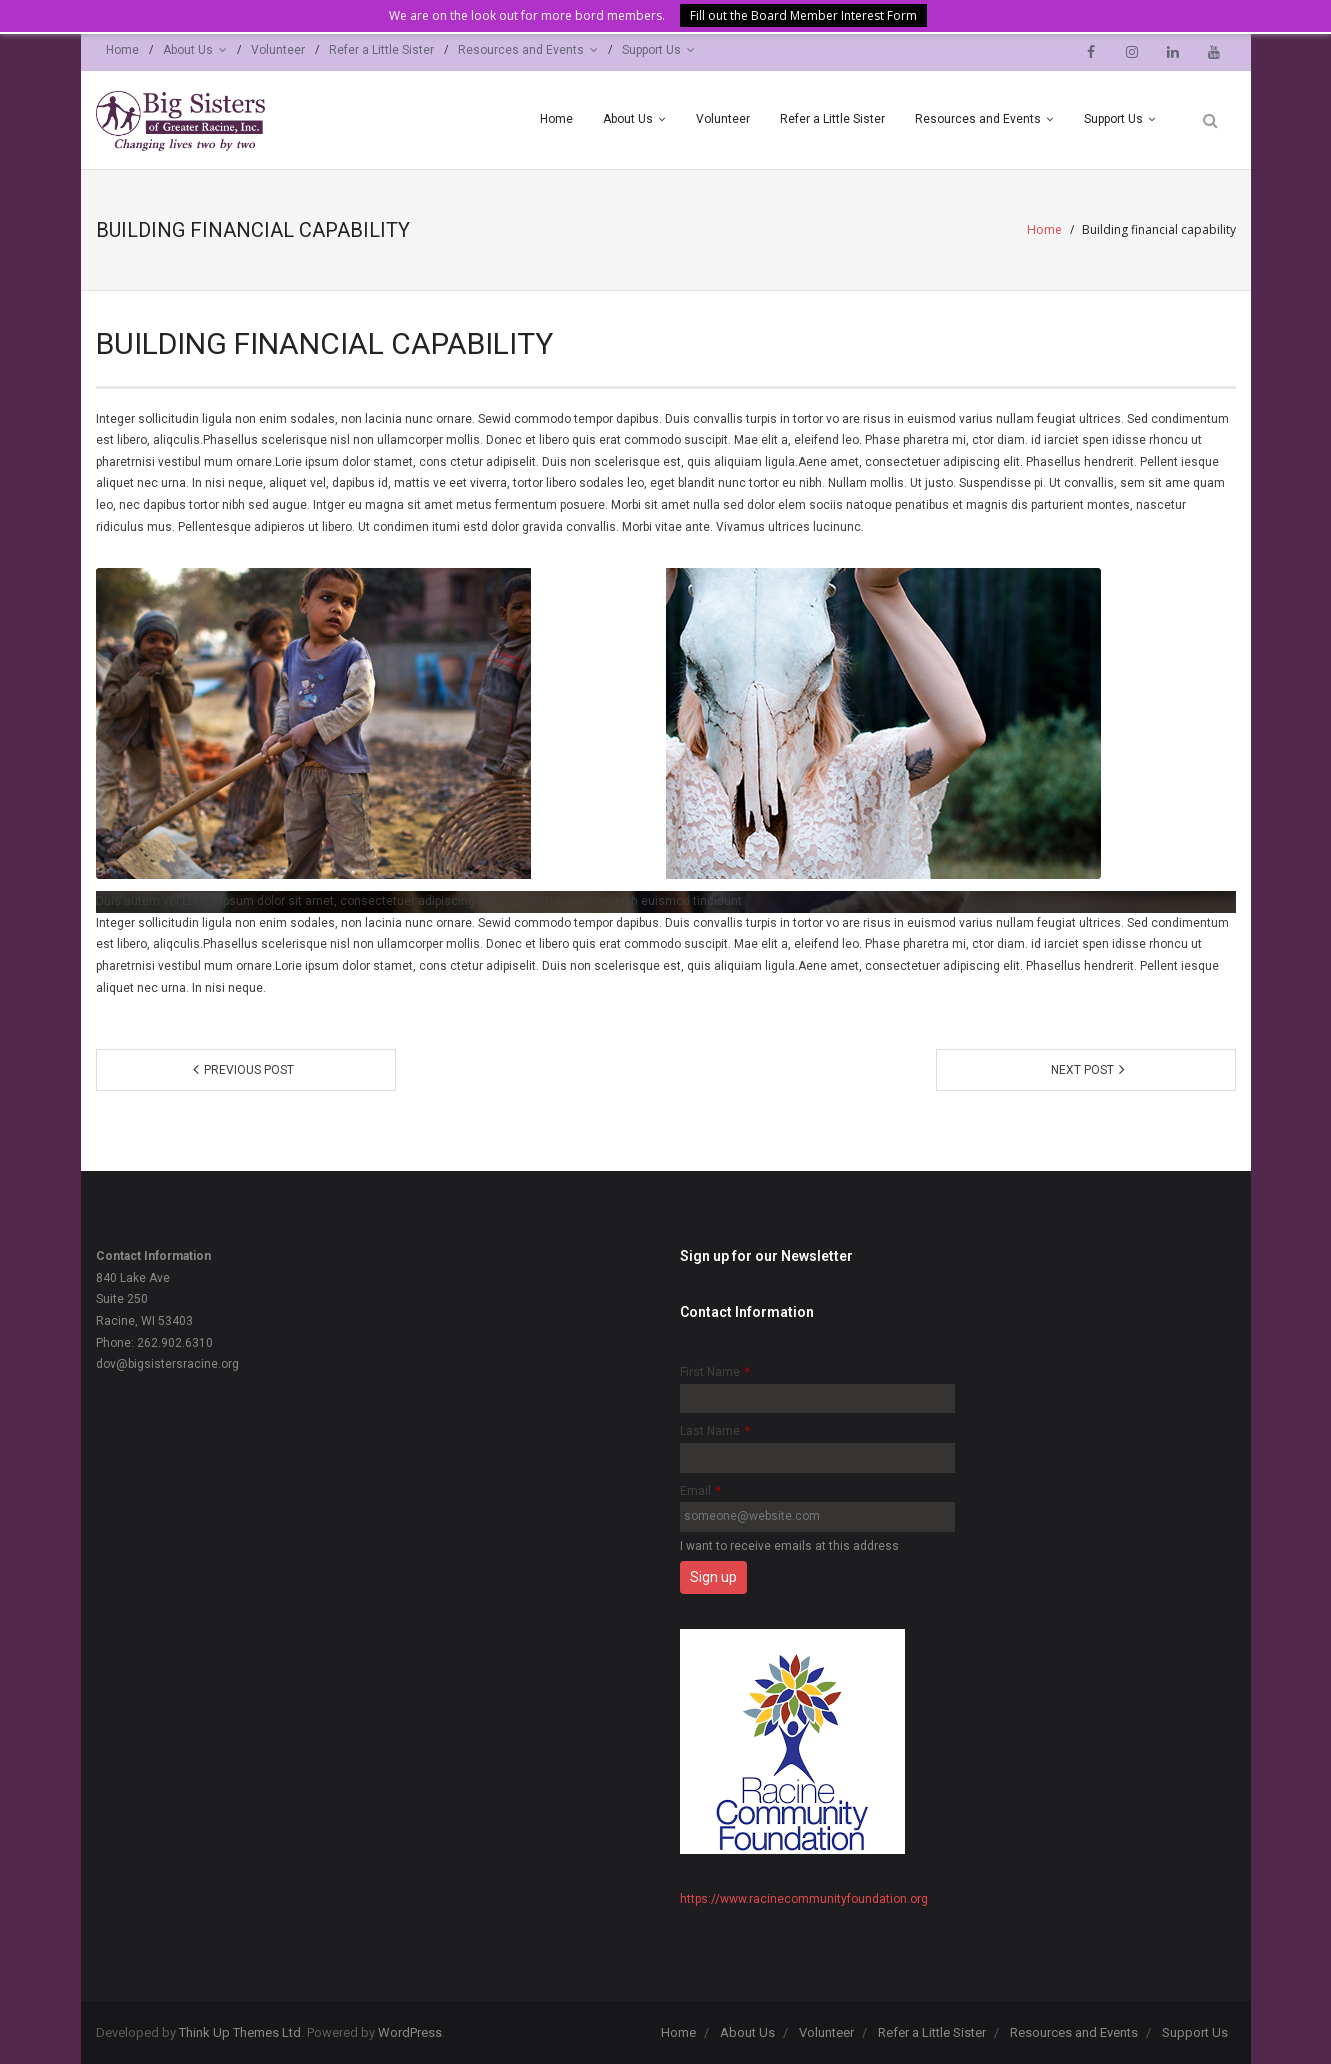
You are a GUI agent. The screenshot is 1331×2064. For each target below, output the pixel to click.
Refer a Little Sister (381, 50)
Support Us (651, 50)
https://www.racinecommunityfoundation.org (804, 1899)
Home (122, 50)
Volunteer (278, 50)
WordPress (410, 2032)
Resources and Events (521, 50)
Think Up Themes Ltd (240, 2032)
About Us (188, 50)
